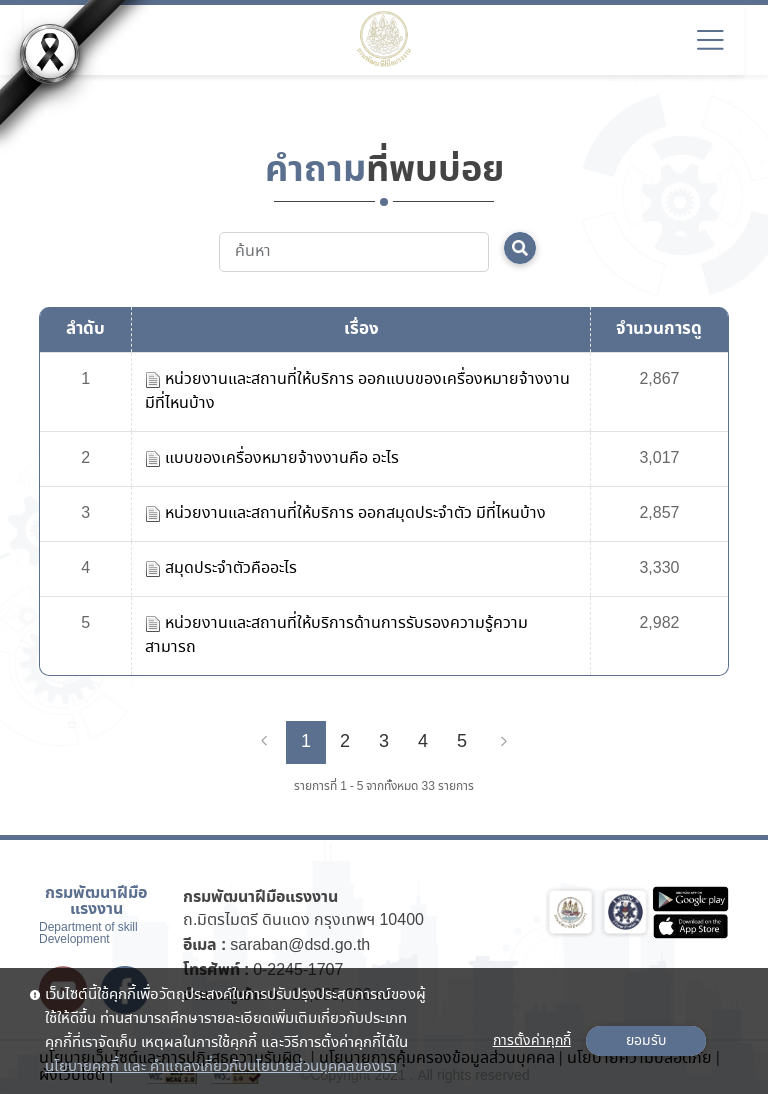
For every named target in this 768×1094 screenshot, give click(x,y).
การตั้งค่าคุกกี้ (532, 1041)
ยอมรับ (646, 1041)
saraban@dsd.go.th (300, 945)
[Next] (504, 742)
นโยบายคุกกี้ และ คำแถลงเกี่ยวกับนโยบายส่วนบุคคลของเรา (221, 1067)
